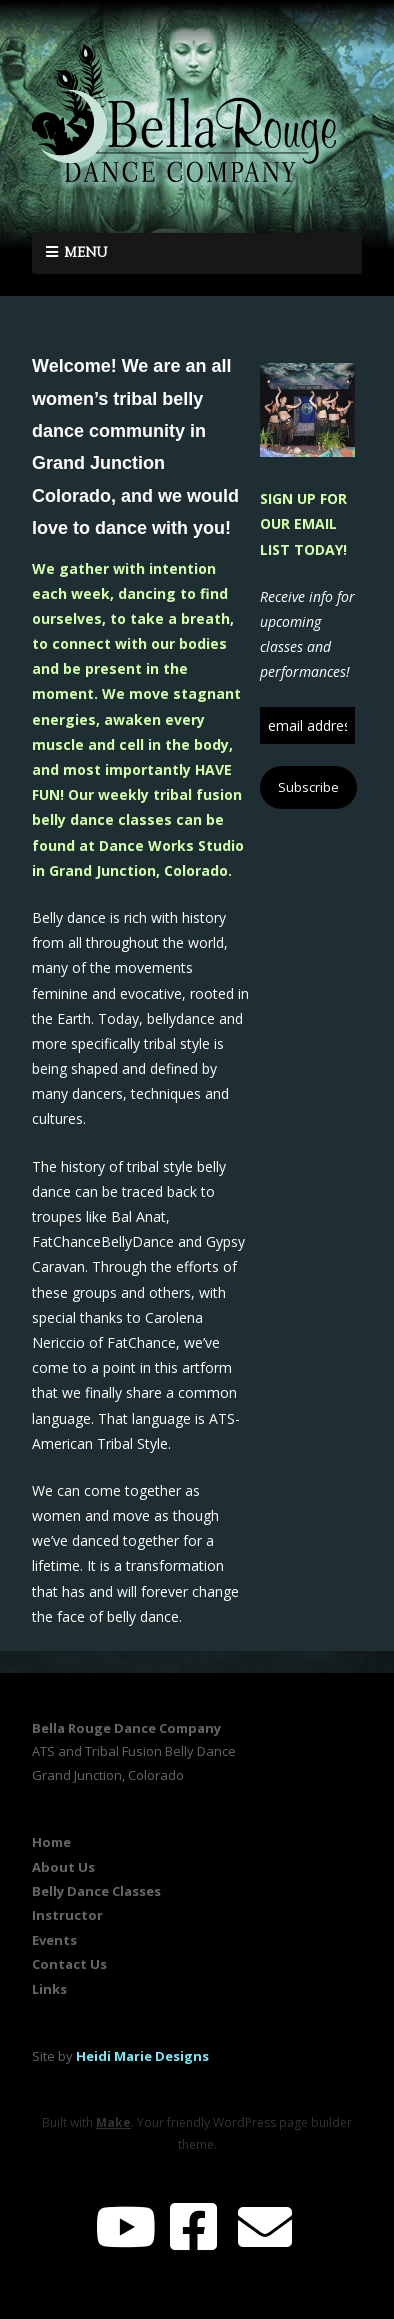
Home (51, 1842)
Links (49, 1989)
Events (54, 1940)
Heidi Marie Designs (142, 2056)
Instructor (67, 1915)
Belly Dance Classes (96, 1891)
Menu (85, 253)
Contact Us (69, 1964)
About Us (63, 1867)
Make (113, 2122)
